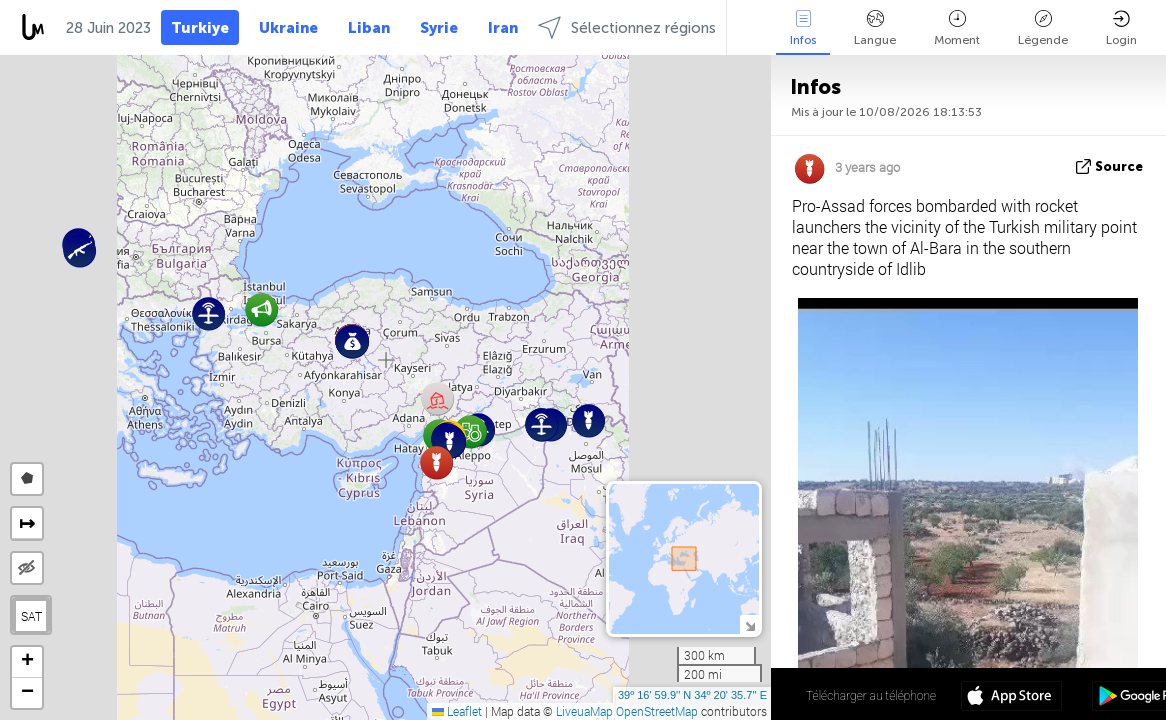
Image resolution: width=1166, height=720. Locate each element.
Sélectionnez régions (627, 27)
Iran (503, 28)
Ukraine (288, 28)
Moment (957, 28)
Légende (1043, 28)
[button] (79, 250)
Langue (875, 28)
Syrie (439, 28)
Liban (369, 28)
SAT (31, 616)
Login (1121, 28)
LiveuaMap (584, 711)
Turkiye (200, 28)
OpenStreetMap (657, 711)
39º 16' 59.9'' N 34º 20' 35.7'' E (692, 695)
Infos (803, 28)
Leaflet (457, 711)
